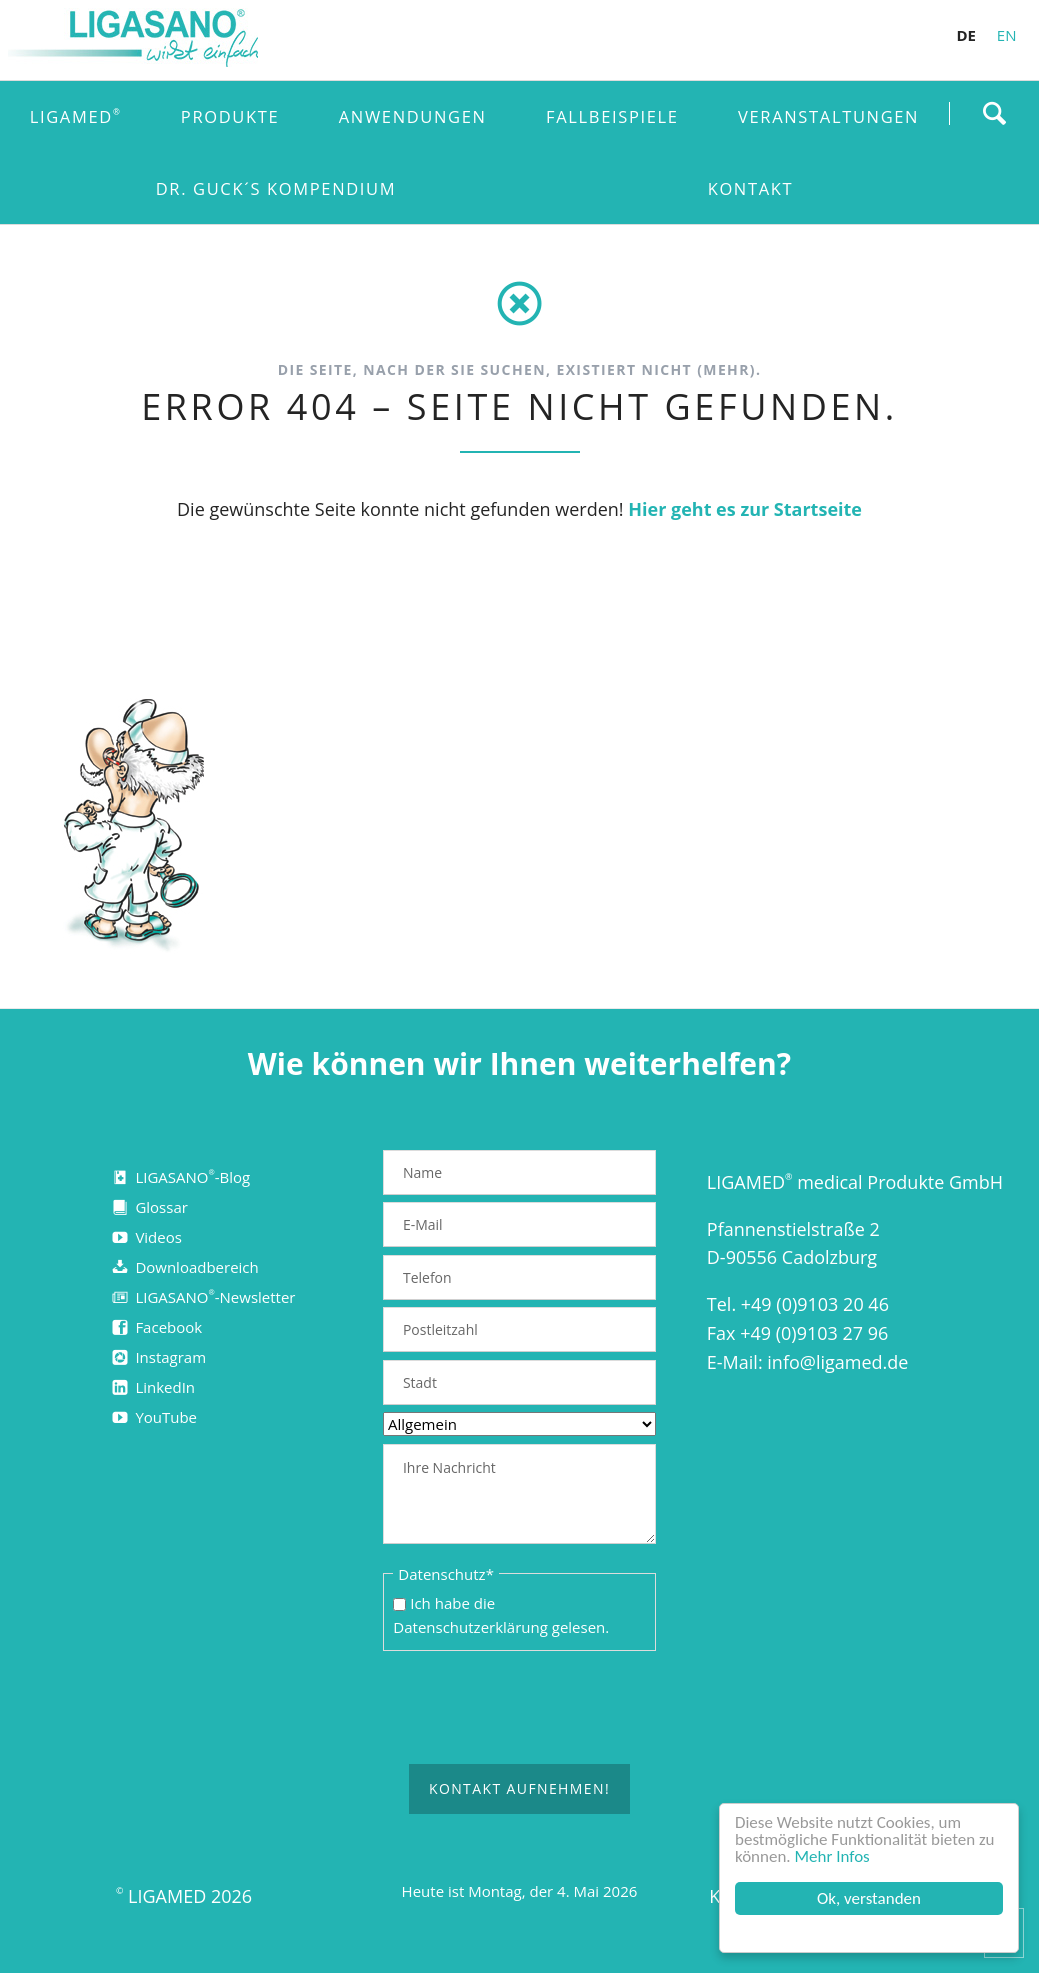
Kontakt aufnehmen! (519, 1789)
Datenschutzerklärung (470, 1627)
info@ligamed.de (837, 1362)
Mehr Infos (832, 1856)
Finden (994, 113)
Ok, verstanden (869, 1898)
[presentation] (535, 1709)
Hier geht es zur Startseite (745, 509)
